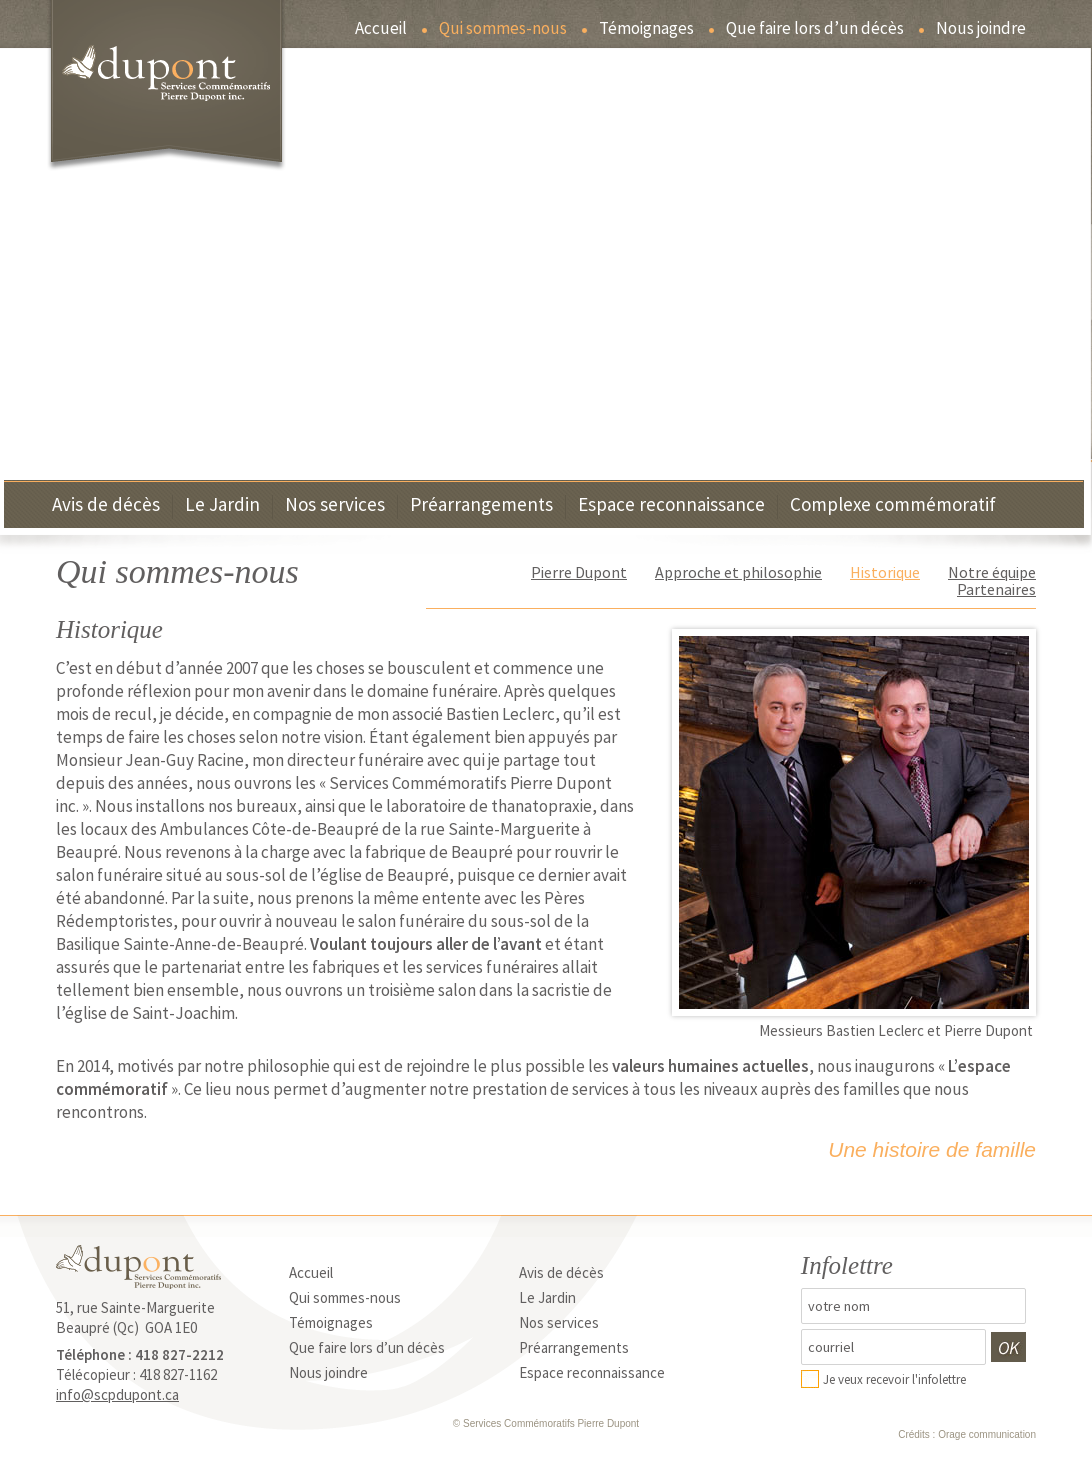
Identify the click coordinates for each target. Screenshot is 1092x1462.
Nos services (335, 505)
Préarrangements (481, 505)
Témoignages (646, 29)
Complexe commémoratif (893, 505)
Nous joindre (981, 29)
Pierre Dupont (579, 572)
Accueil (381, 29)
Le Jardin (222, 505)
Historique (885, 572)
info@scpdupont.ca (117, 1394)
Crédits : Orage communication (967, 1434)
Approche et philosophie (738, 572)
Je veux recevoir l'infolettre (894, 1379)
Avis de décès (106, 505)
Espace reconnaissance (671, 505)
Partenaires (996, 589)
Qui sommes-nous (503, 29)
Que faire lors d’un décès (815, 29)
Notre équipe (992, 572)
